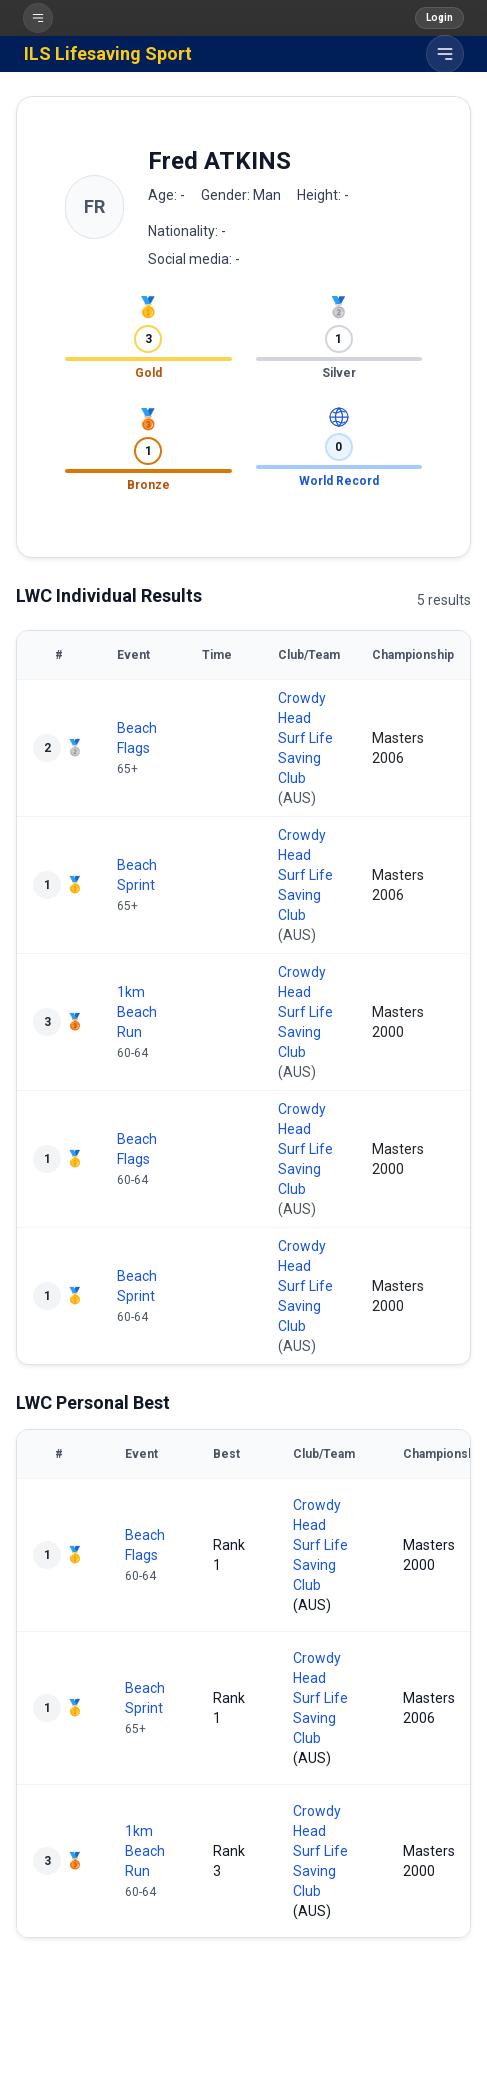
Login (439, 17)
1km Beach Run (137, 1012)
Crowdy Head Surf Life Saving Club (305, 738)
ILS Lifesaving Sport (108, 53)
